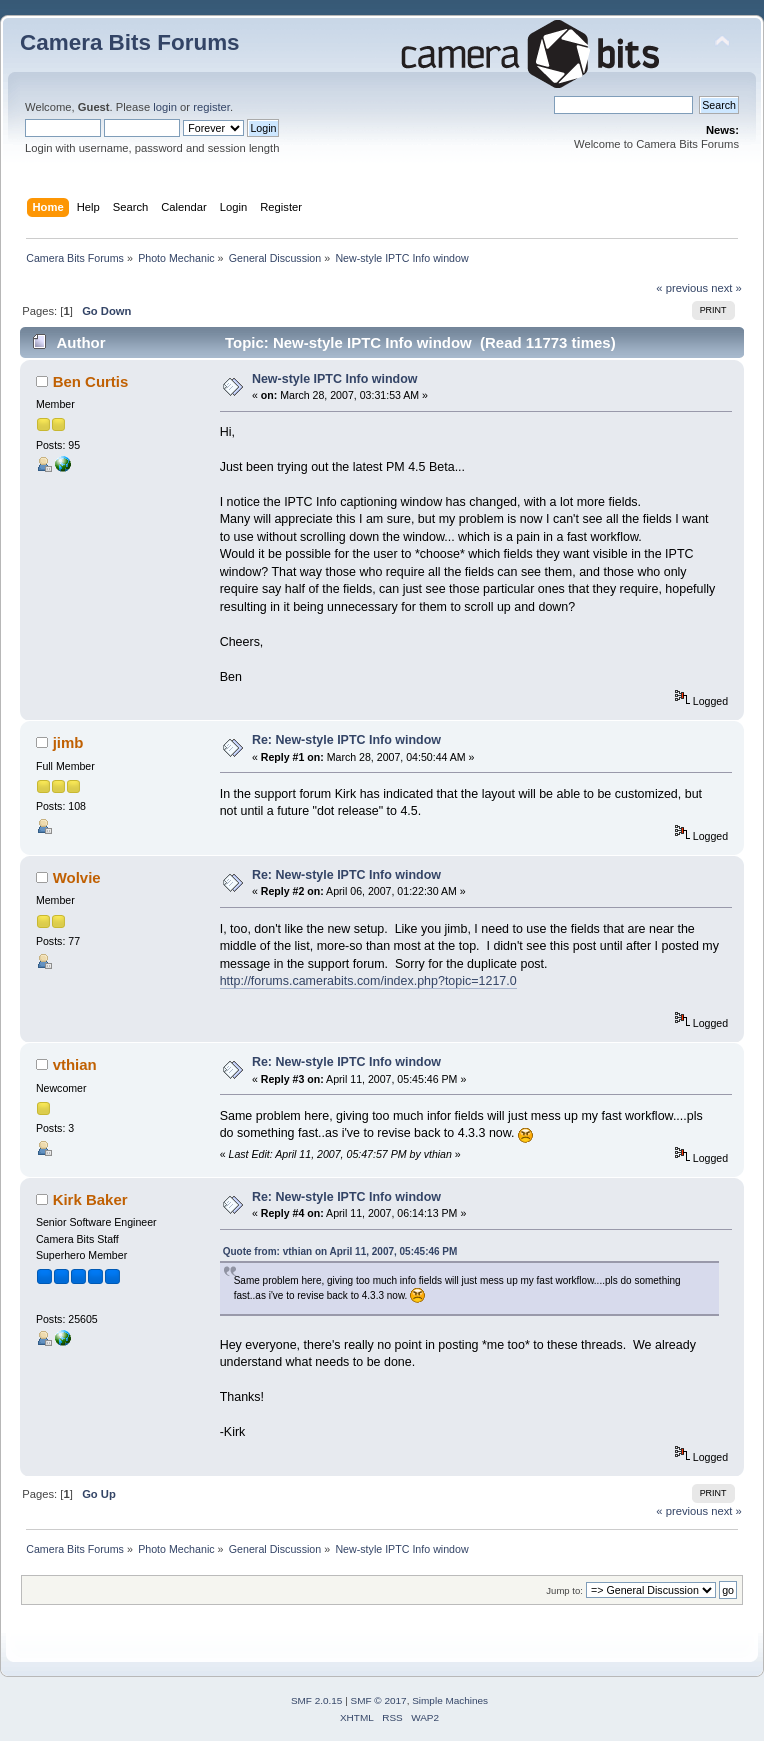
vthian (75, 1064)
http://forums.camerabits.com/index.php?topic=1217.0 (368, 981)
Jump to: (564, 1590)
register (211, 107)
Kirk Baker (90, 1199)
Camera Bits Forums (130, 42)
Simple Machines (450, 1700)
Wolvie (77, 877)
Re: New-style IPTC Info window (346, 740)
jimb (68, 742)
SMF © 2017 (379, 1700)
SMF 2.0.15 (317, 1700)
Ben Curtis (91, 381)
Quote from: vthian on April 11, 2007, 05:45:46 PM (340, 1251)
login (165, 107)
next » (726, 288)
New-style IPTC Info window (335, 379)
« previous (682, 288)
